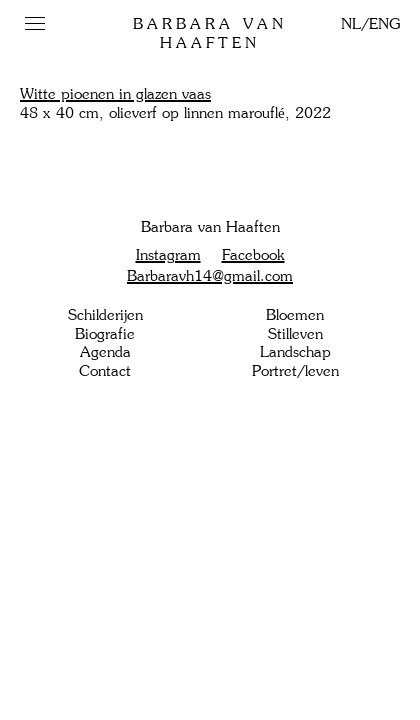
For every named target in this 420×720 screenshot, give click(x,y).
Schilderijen (105, 315)
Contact (105, 371)
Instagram (168, 255)
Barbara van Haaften (210, 33)
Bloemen (295, 315)
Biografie (105, 334)
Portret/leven (295, 371)
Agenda (105, 352)
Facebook (253, 255)
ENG (384, 24)
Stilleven (295, 334)
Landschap (295, 352)
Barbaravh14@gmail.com (210, 276)
